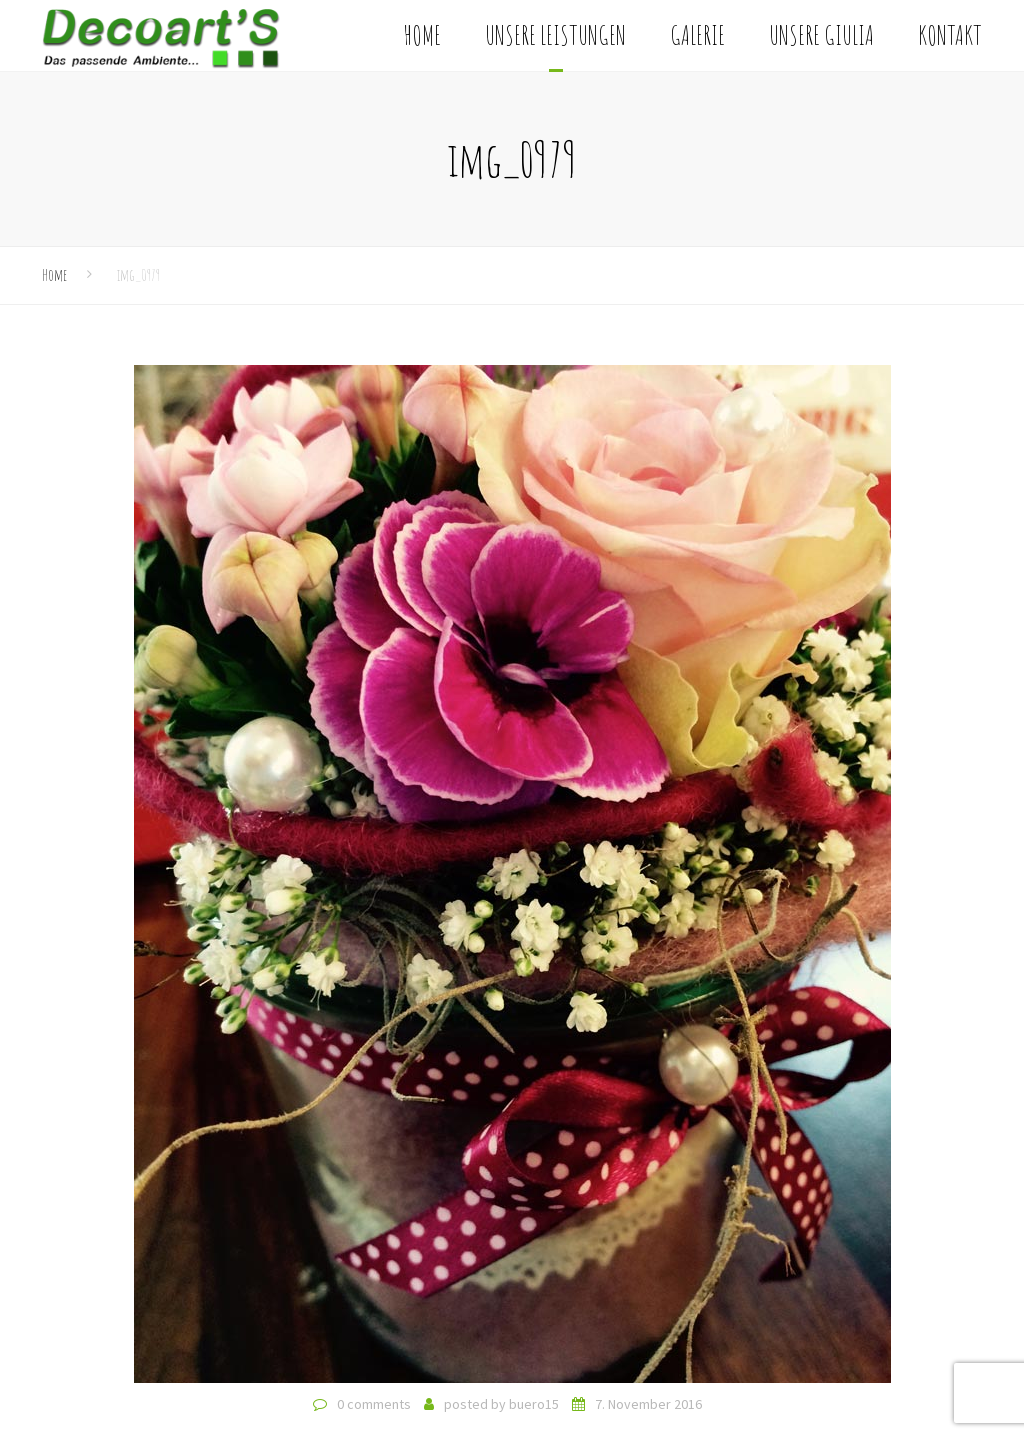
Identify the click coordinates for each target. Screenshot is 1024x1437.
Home (422, 35)
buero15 (534, 1404)
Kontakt (950, 35)
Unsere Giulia (821, 35)
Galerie (697, 35)
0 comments (374, 1404)
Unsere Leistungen (555, 35)
